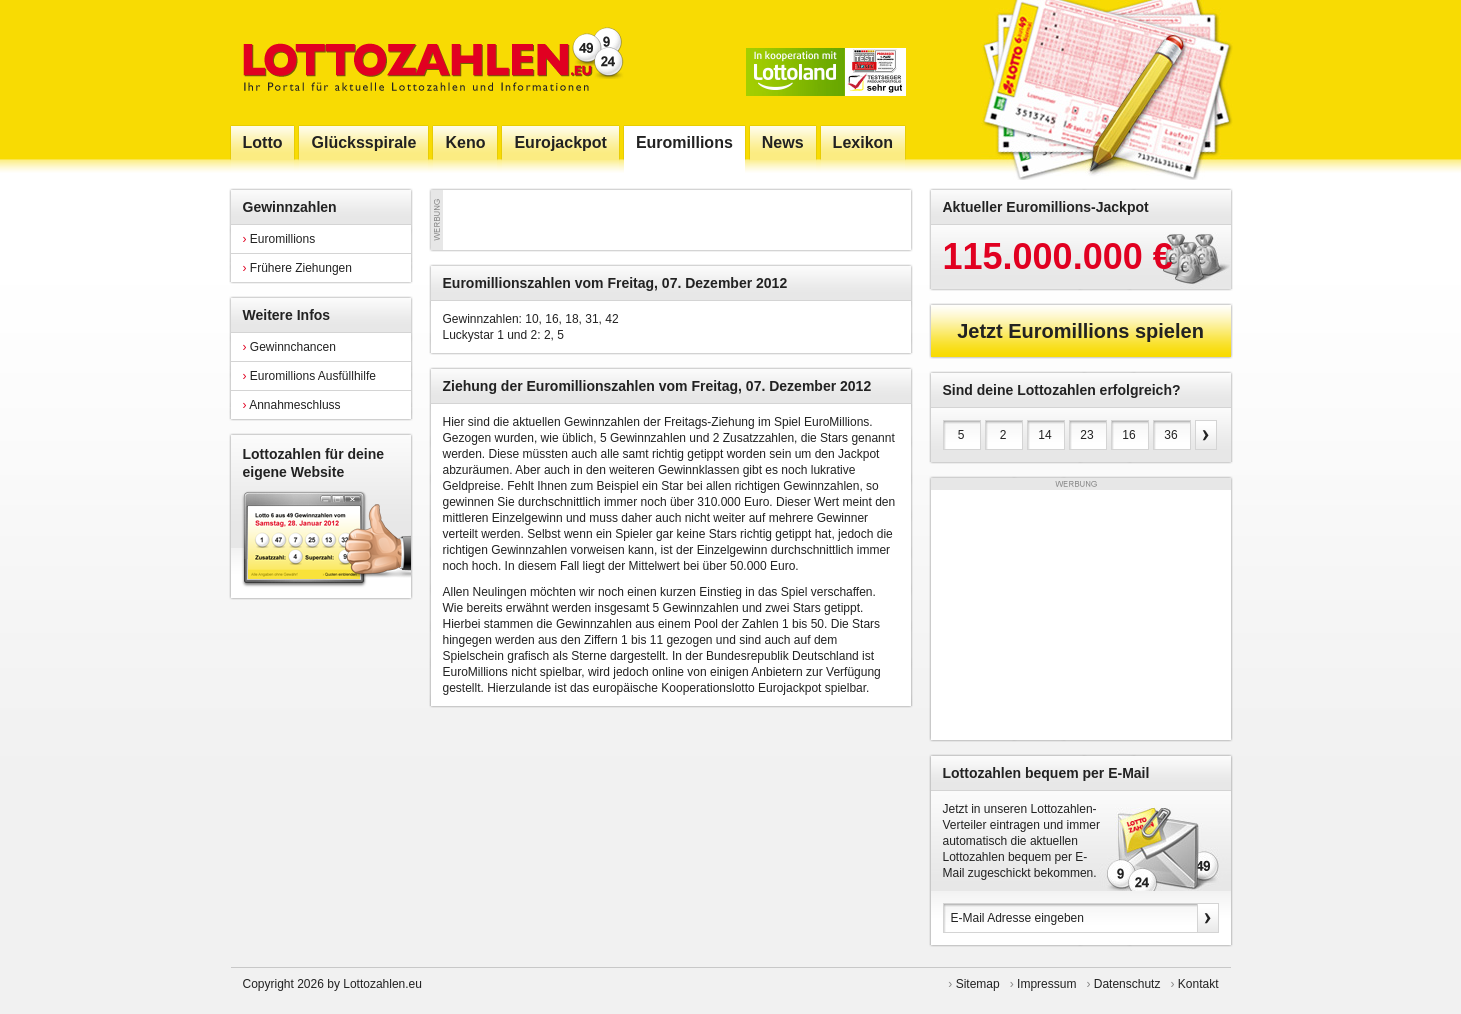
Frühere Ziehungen (297, 268)
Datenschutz (1127, 984)
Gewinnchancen (289, 347)
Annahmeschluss (292, 405)
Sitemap (978, 984)
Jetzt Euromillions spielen (1080, 331)
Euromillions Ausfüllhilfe (309, 376)
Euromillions (279, 239)
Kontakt (1198, 984)
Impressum (1046, 984)
